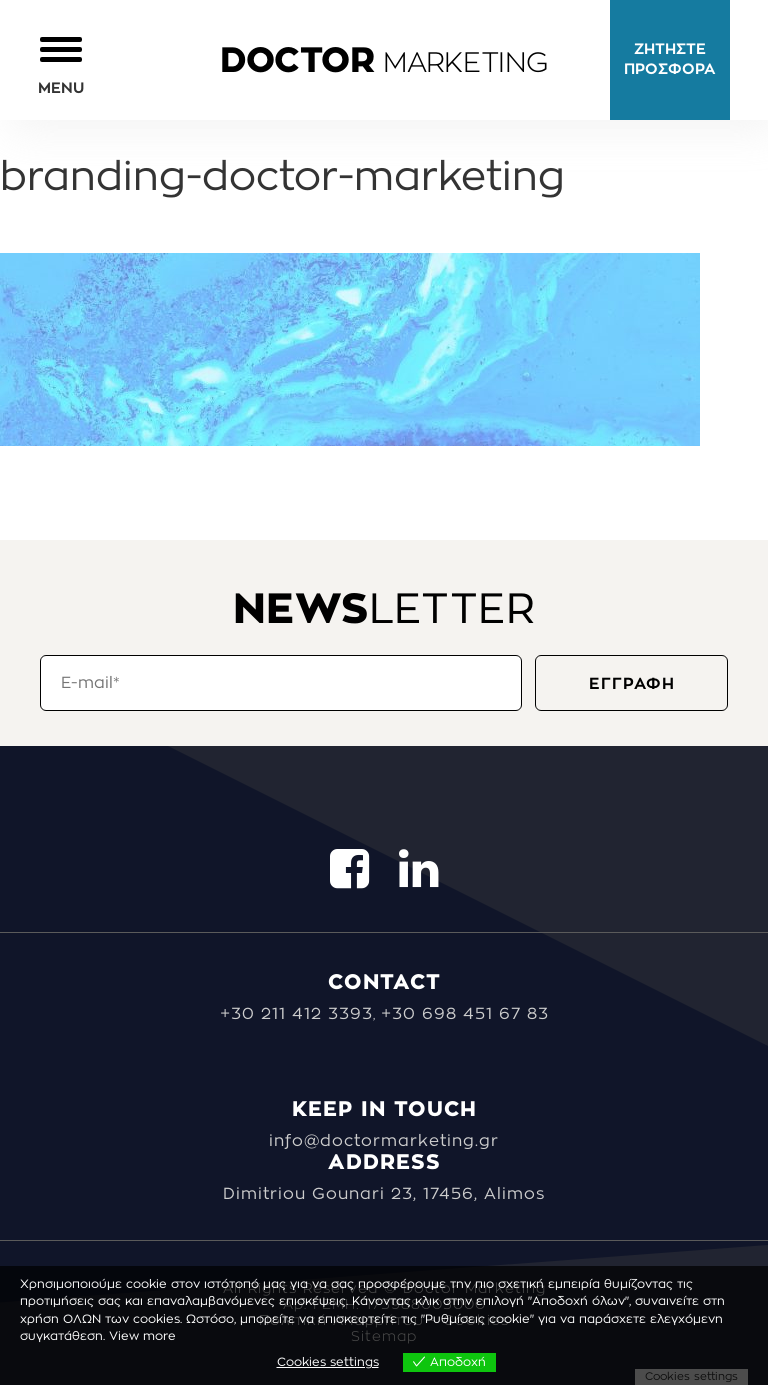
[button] (61, 64)
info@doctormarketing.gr (384, 1141)
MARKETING (384, 63)
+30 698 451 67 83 (465, 1014)
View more (142, 1336)
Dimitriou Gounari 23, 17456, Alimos (384, 1194)
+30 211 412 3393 (296, 1014)
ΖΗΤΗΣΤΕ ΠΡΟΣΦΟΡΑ (670, 59)
